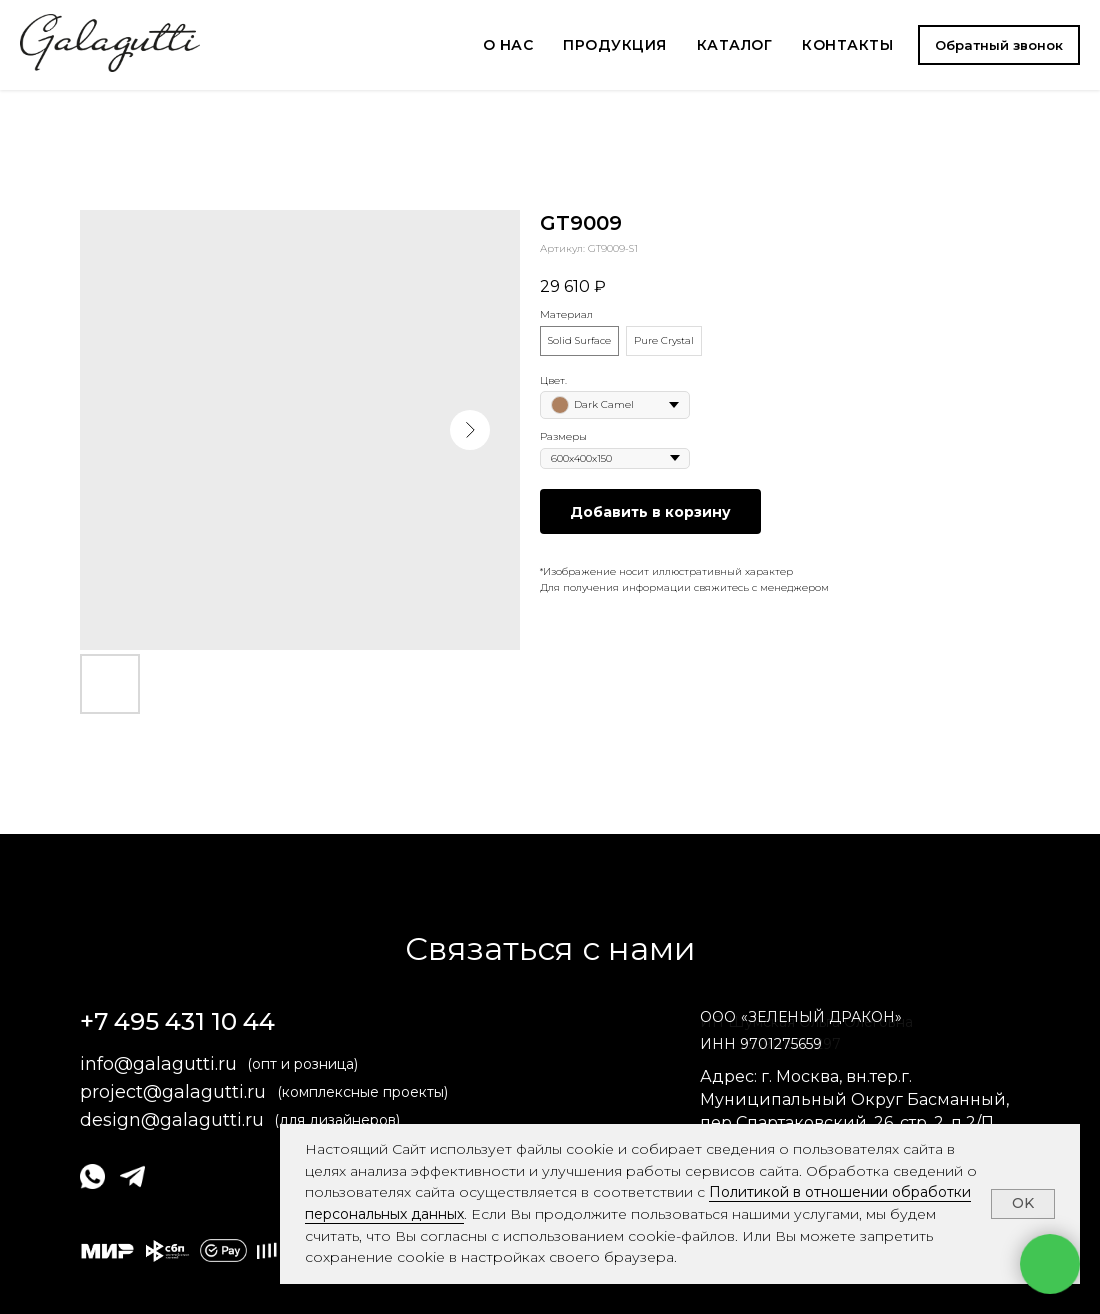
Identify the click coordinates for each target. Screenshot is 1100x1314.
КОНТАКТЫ (847, 45)
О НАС (508, 45)
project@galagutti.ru (173, 1092)
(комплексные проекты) (362, 1092)
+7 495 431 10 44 (177, 1021)
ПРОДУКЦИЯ (615, 45)
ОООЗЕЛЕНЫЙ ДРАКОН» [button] (801, 1017)
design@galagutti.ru (172, 1120)
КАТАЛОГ (735, 45)
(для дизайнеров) (337, 1120)
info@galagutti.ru (158, 1064)
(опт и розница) (302, 1064)
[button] (999, 45)
